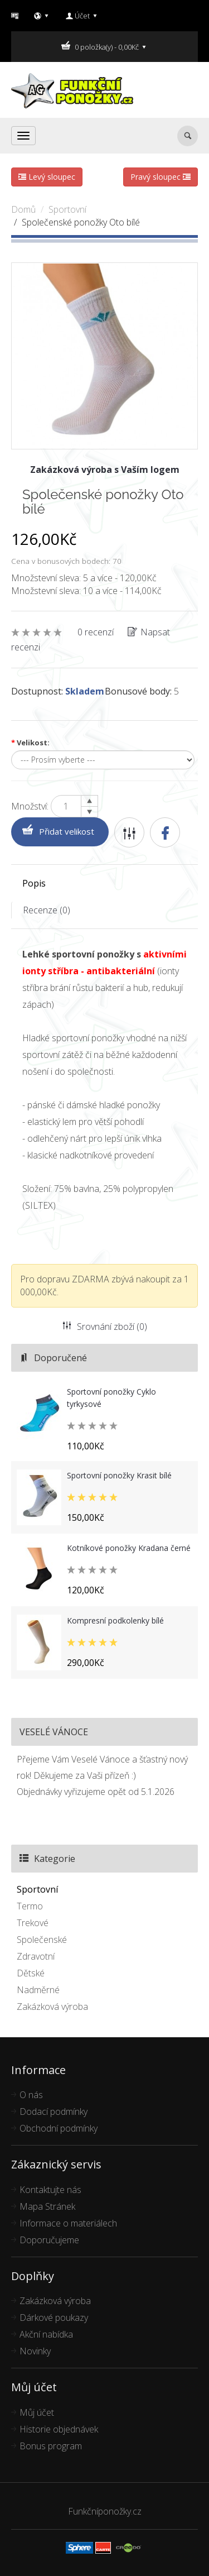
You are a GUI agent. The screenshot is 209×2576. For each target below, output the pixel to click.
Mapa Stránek (47, 2206)
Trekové (32, 1923)
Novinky (35, 2351)
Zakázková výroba (52, 2006)
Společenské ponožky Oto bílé (81, 222)
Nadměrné (38, 1990)
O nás (31, 2095)
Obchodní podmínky (59, 2128)
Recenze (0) (46, 910)
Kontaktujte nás (50, 2190)
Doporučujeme (49, 2240)
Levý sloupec (46, 176)
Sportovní (67, 209)
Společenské (42, 1939)
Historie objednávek (59, 2429)
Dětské (31, 1973)
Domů (23, 209)
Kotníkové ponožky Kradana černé (129, 1548)
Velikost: (30, 743)
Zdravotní (36, 1956)
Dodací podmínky (54, 2111)
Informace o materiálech (68, 2223)
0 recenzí (95, 632)
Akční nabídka (46, 2334)
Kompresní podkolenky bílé (115, 1620)
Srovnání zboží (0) (104, 1326)
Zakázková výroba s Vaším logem (104, 469)
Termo (30, 1906)
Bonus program (51, 2446)
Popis (34, 883)
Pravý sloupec (160, 176)
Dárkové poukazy (54, 2317)
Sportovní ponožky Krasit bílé (119, 1475)
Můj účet (37, 2412)
